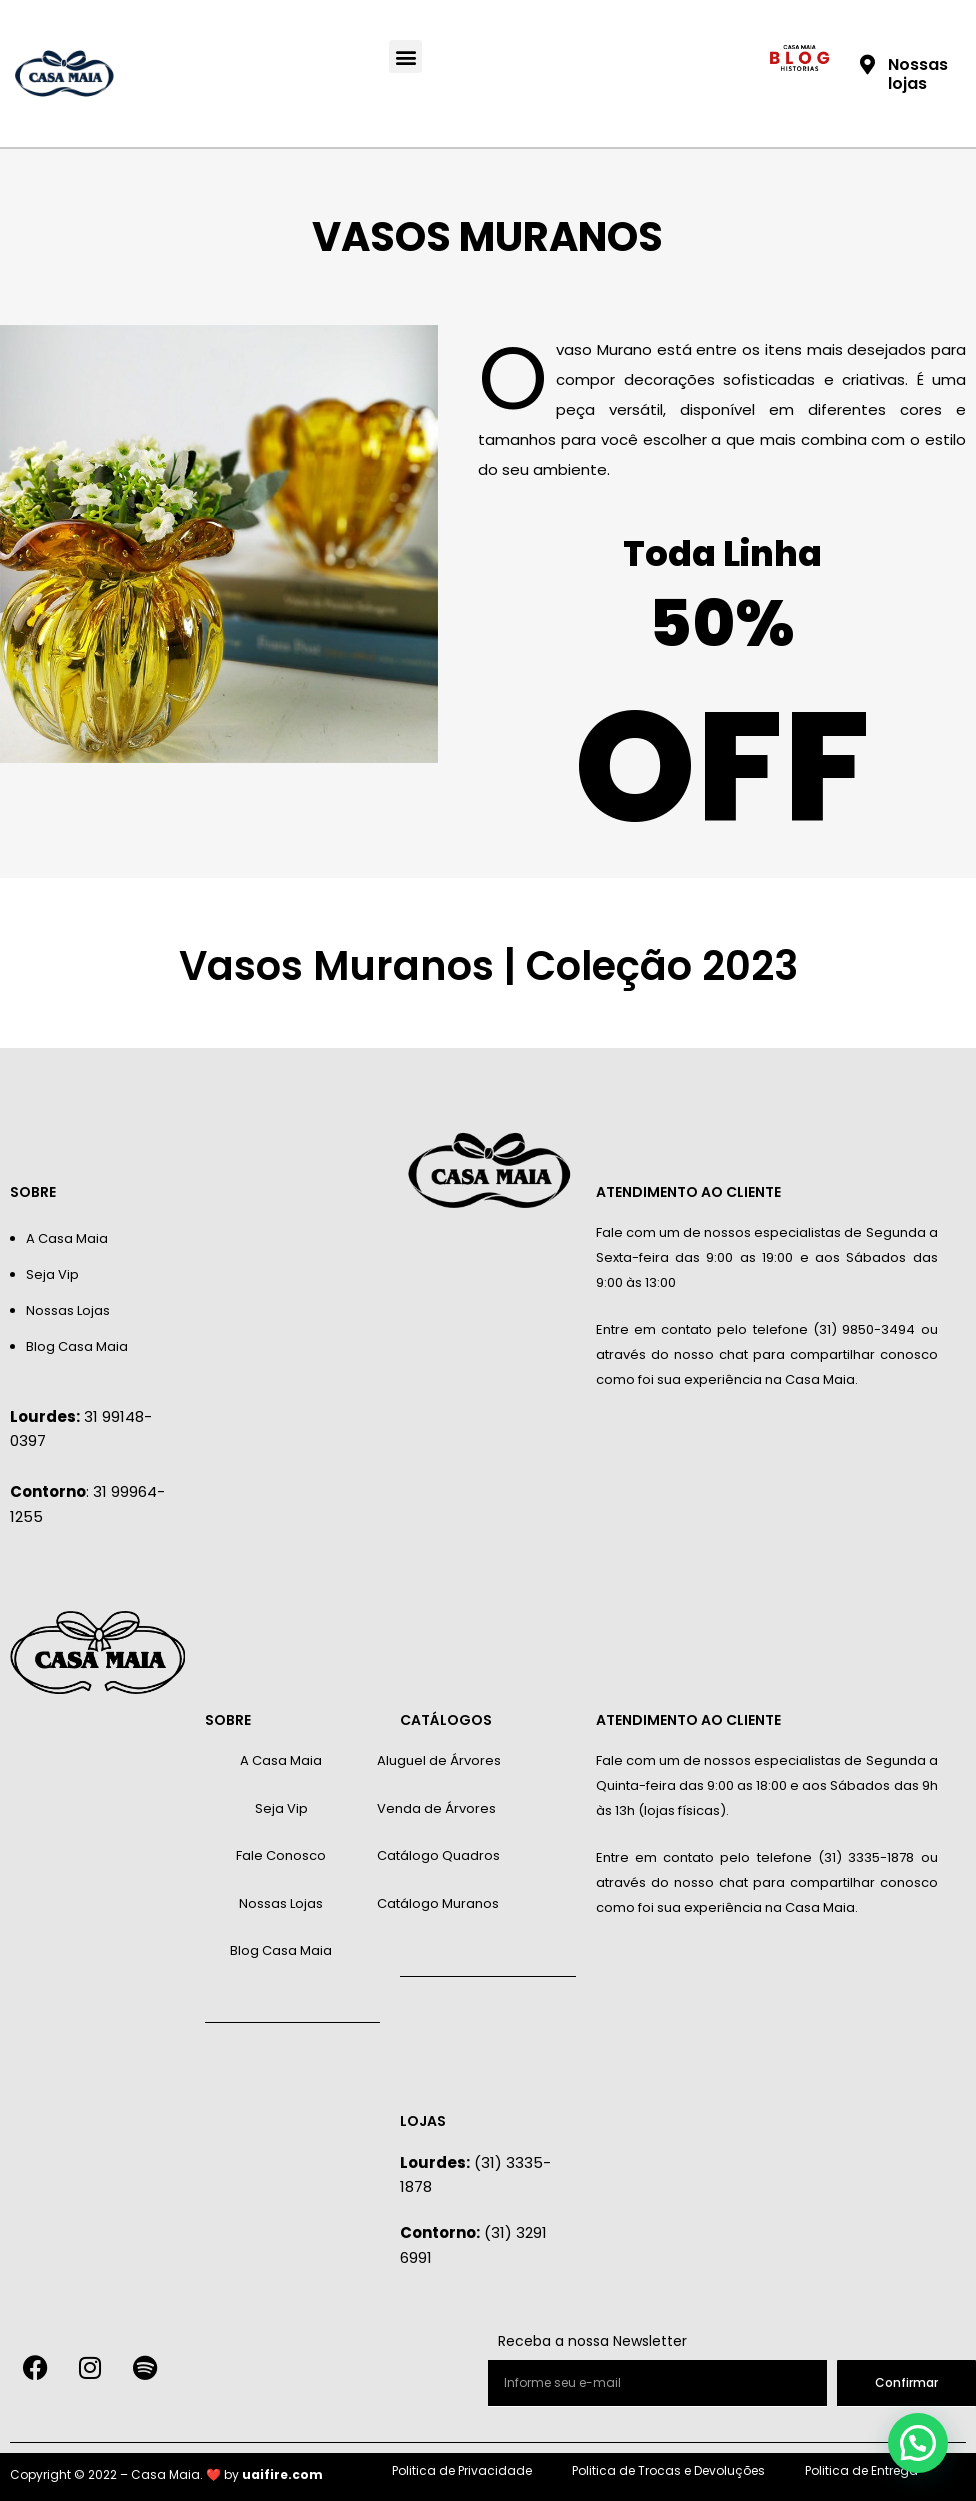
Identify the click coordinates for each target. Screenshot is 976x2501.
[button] (405, 56)
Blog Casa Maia (77, 1346)
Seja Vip (52, 1274)
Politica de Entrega (861, 2470)
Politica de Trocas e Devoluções (668, 2470)
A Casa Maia (67, 1238)
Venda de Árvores (436, 1808)
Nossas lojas (918, 74)
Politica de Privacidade (462, 2470)
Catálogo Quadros (438, 1855)
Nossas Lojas (68, 1310)
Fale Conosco (281, 1855)
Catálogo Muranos (438, 1903)
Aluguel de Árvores (439, 1760)
